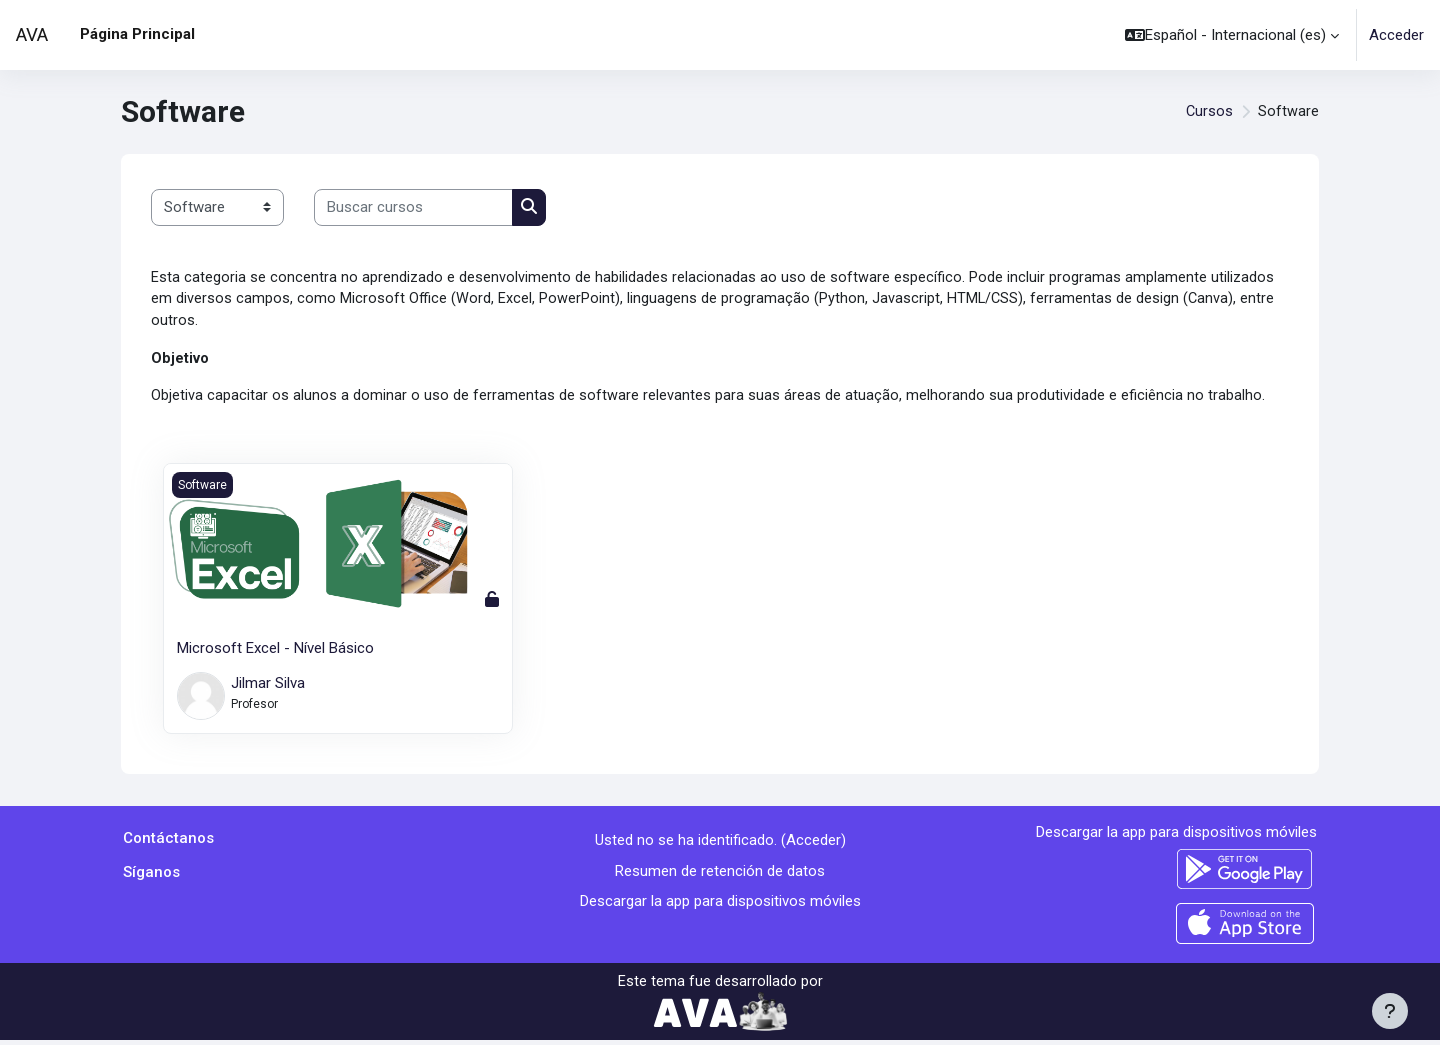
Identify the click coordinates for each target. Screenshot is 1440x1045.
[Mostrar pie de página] (1390, 1011)
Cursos (1209, 112)
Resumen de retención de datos (720, 874)
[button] (1232, 35)
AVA (32, 35)
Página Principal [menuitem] (137, 34)
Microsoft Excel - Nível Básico (275, 652)
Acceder (1396, 35)
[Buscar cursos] (413, 207)
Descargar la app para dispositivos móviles (720, 905)
